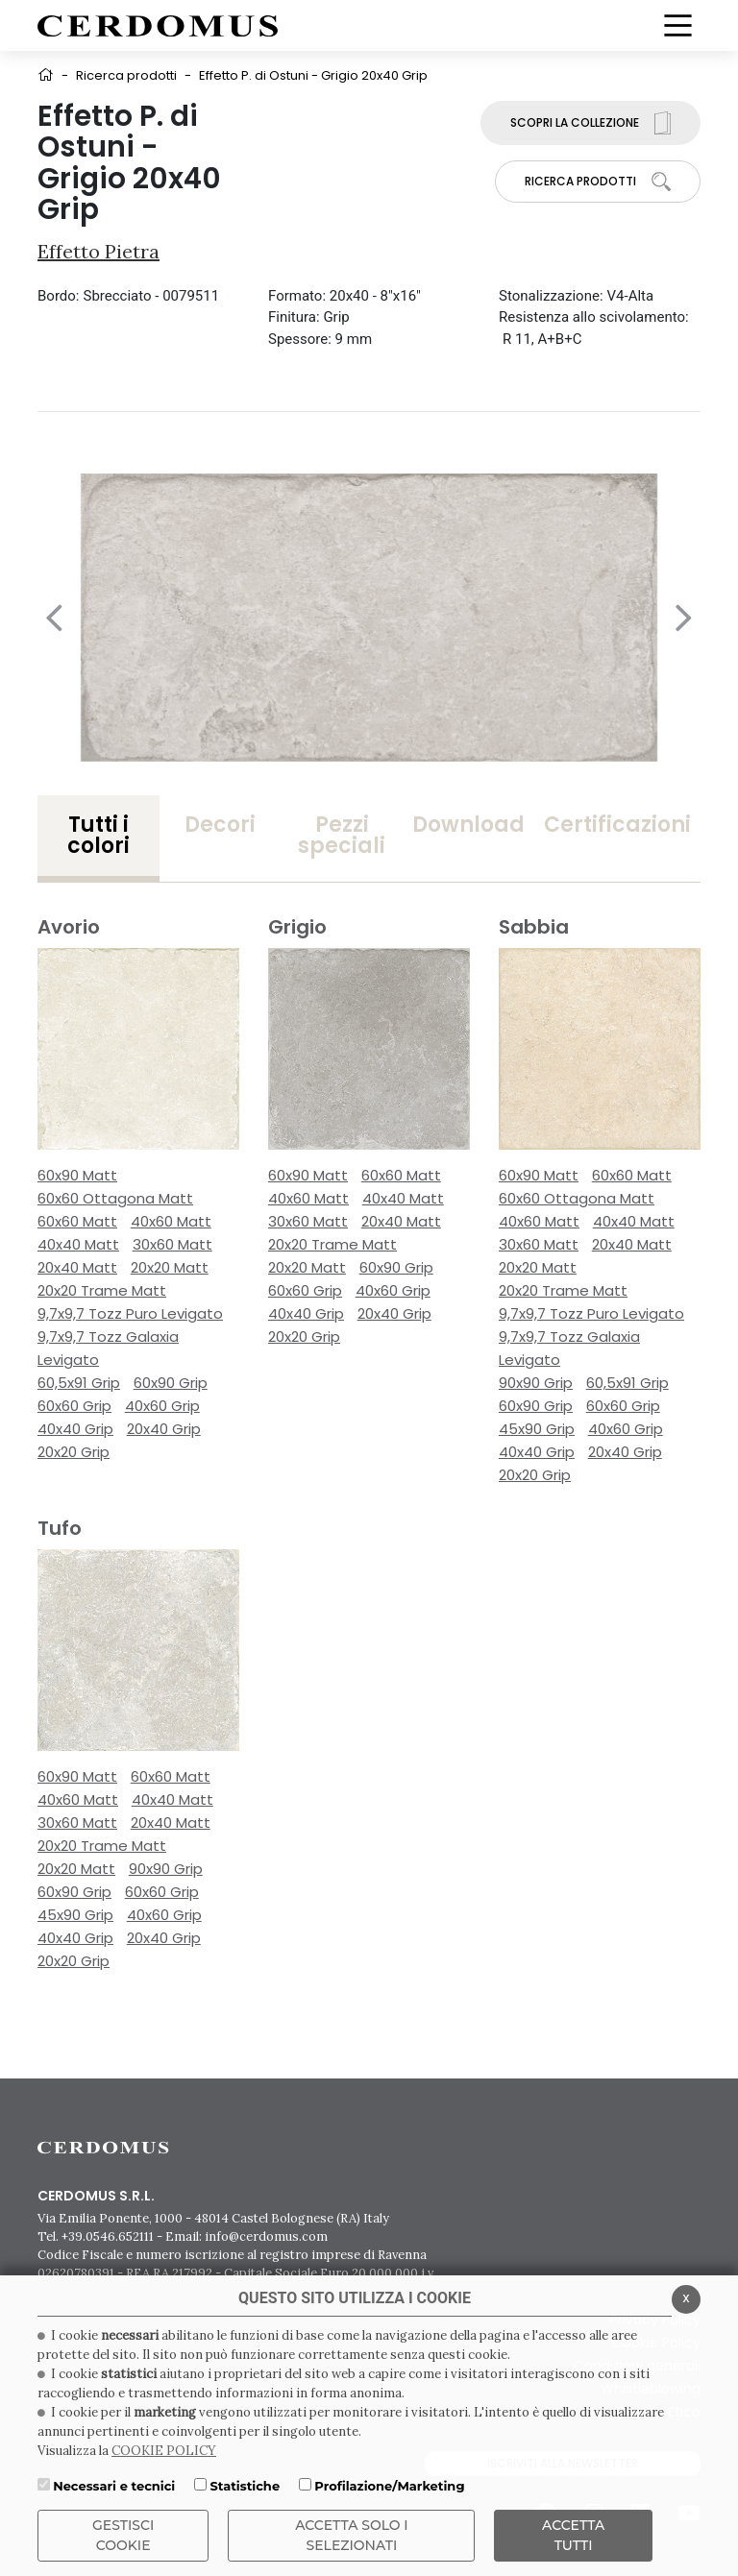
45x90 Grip (537, 1429)
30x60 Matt (172, 1244)
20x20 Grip (73, 1452)
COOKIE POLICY (163, 2450)
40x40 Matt (78, 1244)
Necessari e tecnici (114, 2485)
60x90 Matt (77, 1175)
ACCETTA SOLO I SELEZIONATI (351, 2535)
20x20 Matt (170, 1267)
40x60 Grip (162, 1406)
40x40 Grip (75, 1429)
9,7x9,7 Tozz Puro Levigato (130, 1313)
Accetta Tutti (573, 2535)
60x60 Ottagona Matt (115, 1198)
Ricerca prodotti (126, 75)
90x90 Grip (536, 1383)
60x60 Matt (77, 1221)
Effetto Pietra (98, 251)
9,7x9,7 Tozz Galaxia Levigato (108, 1348)
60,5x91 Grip (78, 1383)
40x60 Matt (171, 1221)
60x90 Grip (171, 1383)
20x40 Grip (164, 1429)
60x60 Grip (74, 1406)
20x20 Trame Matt (101, 1290)
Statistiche (244, 2485)
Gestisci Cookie (123, 2535)
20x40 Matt (77, 1267)
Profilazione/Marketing (389, 2485)
